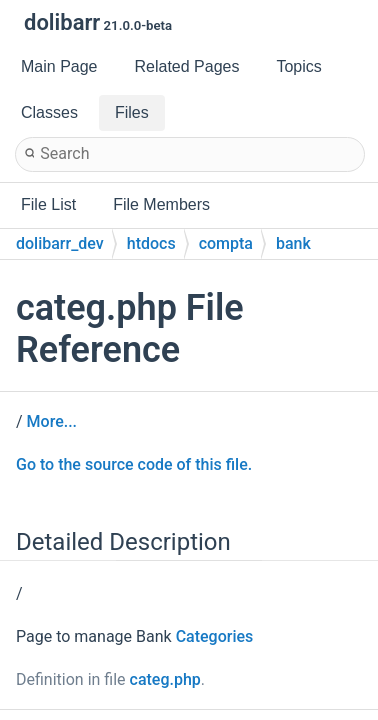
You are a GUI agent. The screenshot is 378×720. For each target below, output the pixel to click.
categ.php (165, 679)
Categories (215, 636)
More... (52, 421)
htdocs (151, 243)
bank (293, 243)
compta (226, 243)
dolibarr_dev (60, 243)
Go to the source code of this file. (134, 464)
